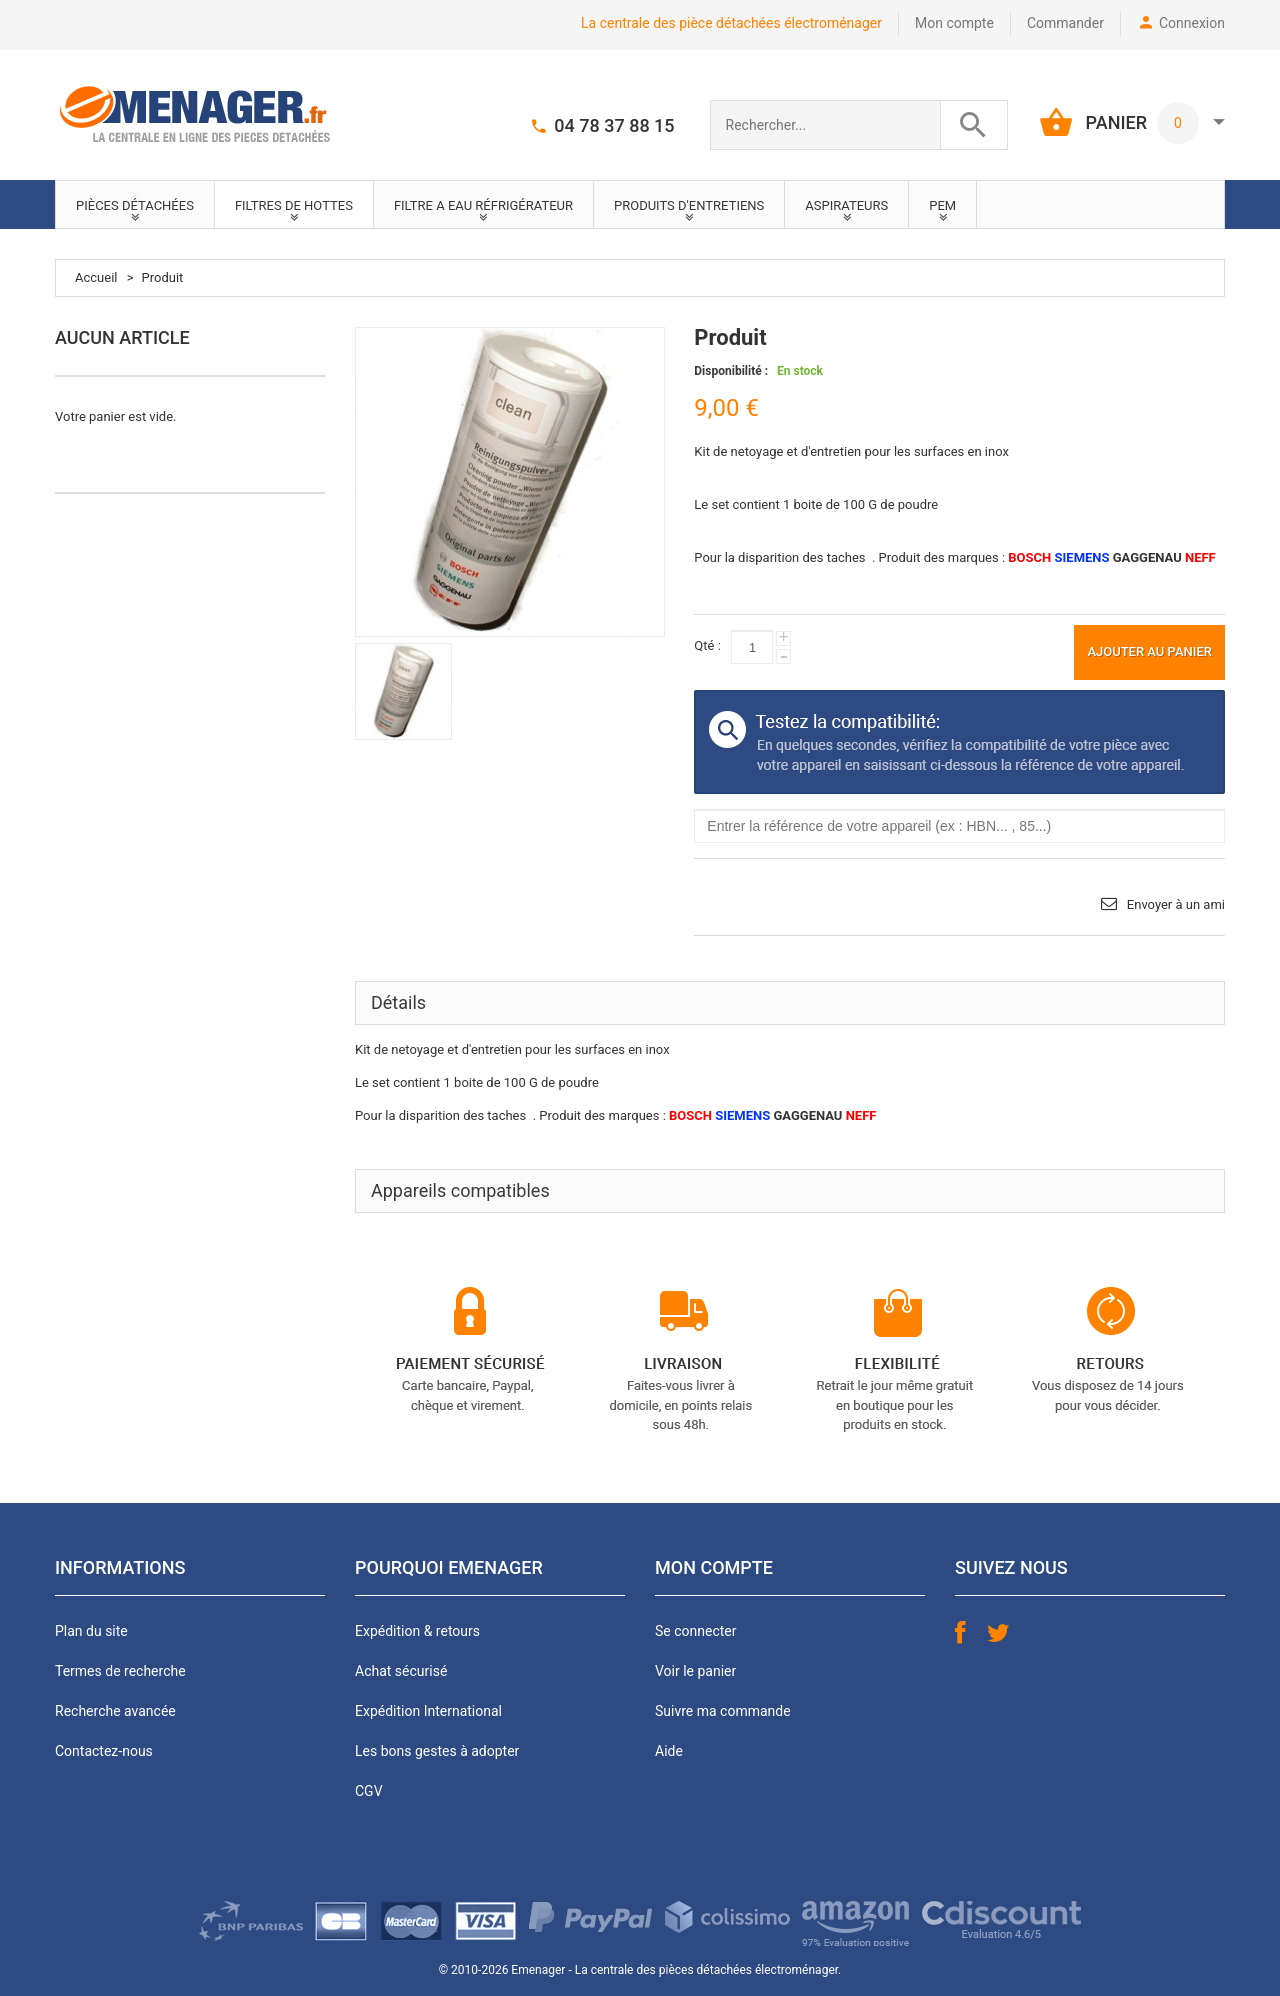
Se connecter (695, 1631)
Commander (1065, 23)
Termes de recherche (120, 1671)
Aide (669, 1751)
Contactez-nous (104, 1751)
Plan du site (91, 1631)
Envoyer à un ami (1176, 904)
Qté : (707, 645)
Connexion (1192, 23)
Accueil (96, 277)
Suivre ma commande (723, 1711)
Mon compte (954, 23)
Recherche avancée (115, 1711)
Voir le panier (695, 1671)
